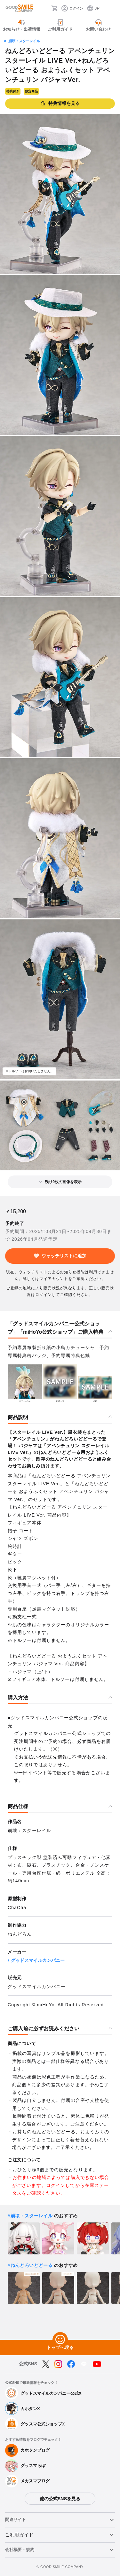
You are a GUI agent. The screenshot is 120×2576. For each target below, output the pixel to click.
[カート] (54, 8)
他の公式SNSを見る (60, 2498)
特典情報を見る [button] (60, 103)
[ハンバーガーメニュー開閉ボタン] (111, 8)
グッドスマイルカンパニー (38, 1960)
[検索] (44, 8)
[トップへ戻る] (60, 2339)
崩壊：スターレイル (24, 41)
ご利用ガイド (19, 2534)
